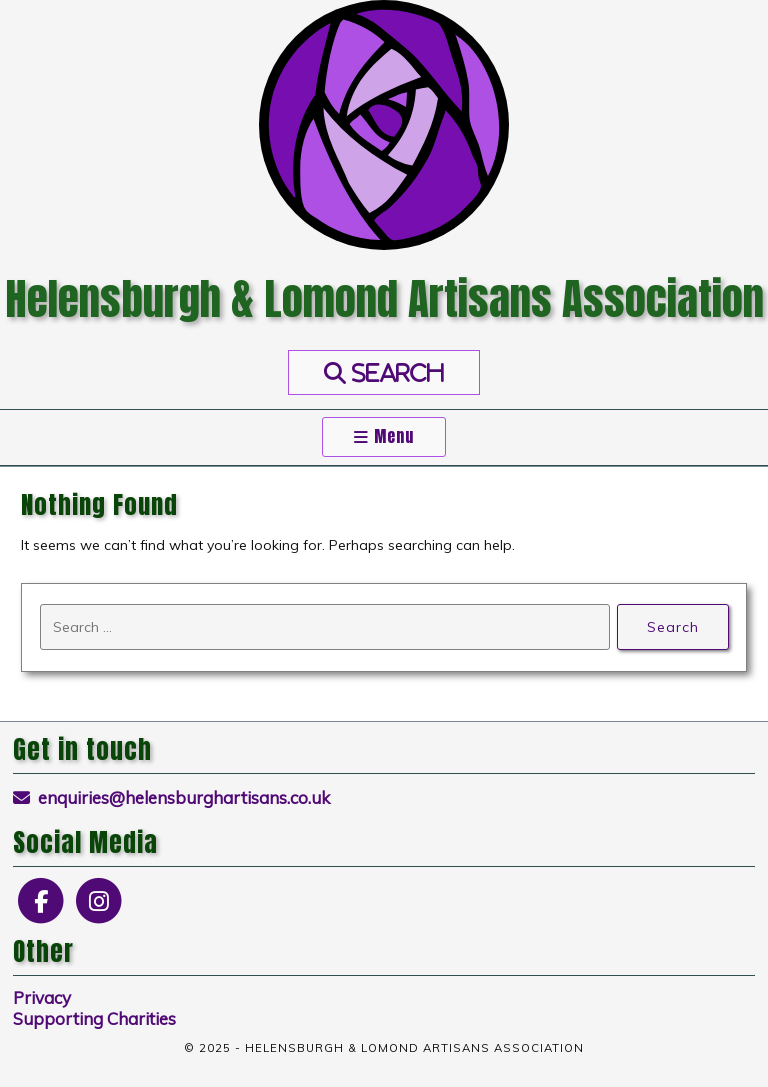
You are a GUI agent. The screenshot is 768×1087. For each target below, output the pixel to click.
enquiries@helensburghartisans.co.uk (172, 797)
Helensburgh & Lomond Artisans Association (384, 299)
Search (672, 626)
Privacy (42, 997)
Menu (384, 436)
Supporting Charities (94, 1018)
